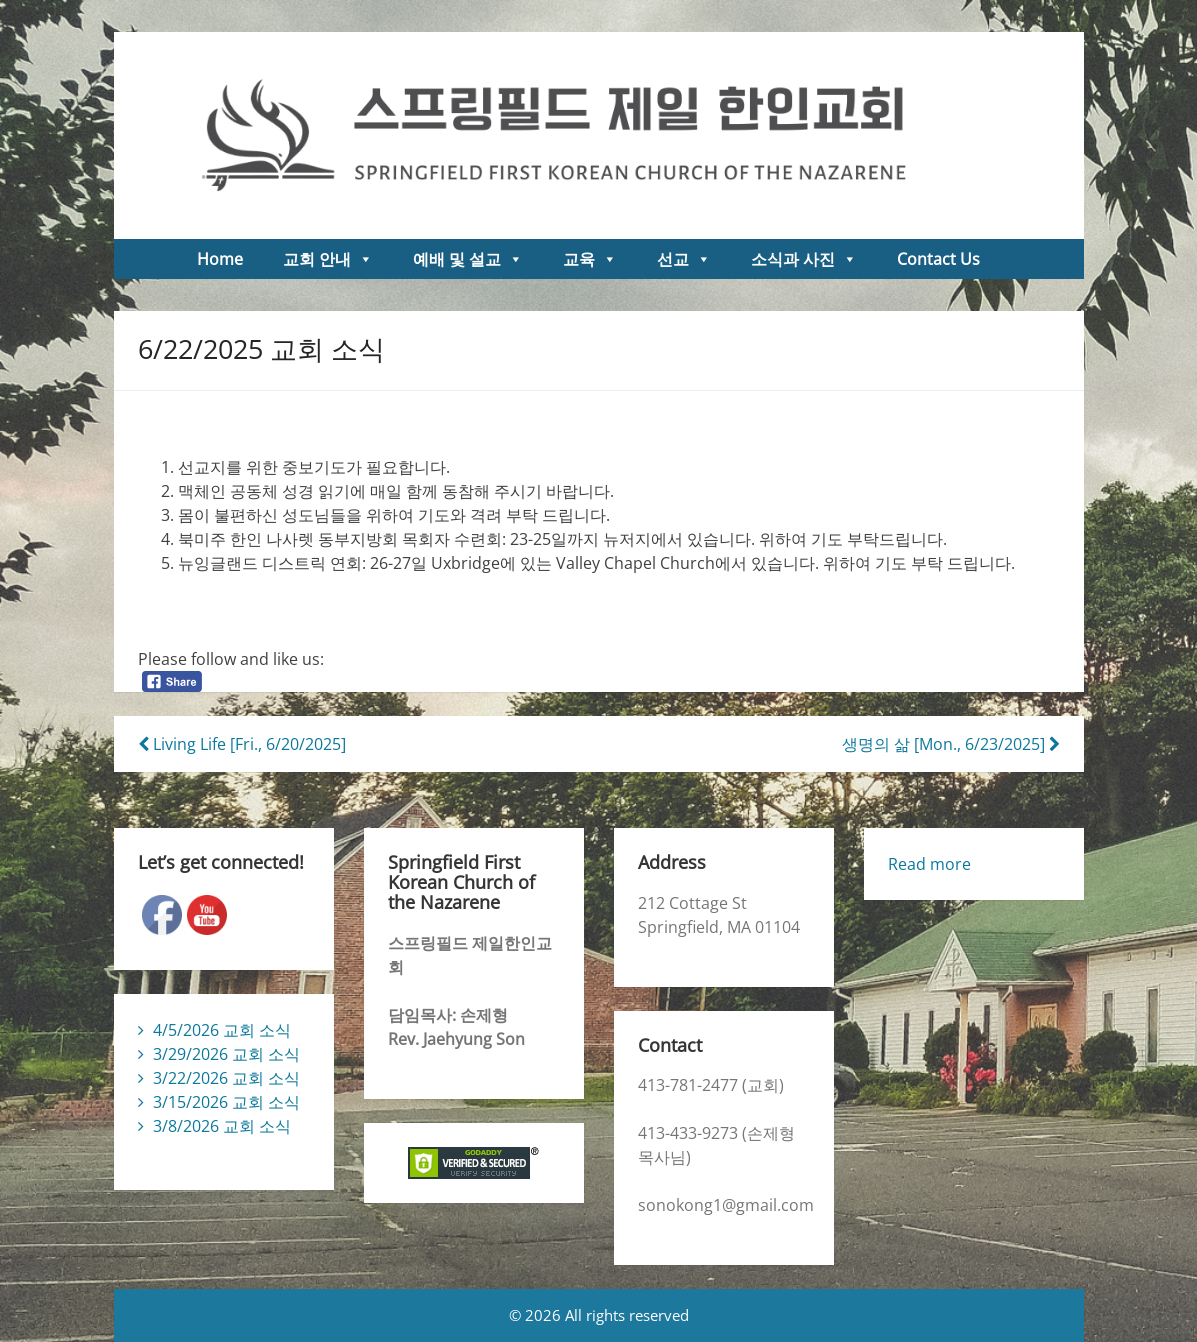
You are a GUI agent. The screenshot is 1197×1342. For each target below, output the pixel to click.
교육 (590, 259)
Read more (929, 864)
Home (220, 259)
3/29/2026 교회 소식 (226, 1054)
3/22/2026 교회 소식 (226, 1078)
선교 (684, 259)
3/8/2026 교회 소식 (222, 1126)
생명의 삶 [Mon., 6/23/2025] (951, 744)
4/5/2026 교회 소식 (222, 1030)
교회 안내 (328, 259)
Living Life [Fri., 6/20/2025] (242, 744)
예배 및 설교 (468, 259)
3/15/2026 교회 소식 (226, 1102)
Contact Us (938, 259)
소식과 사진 (804, 259)
